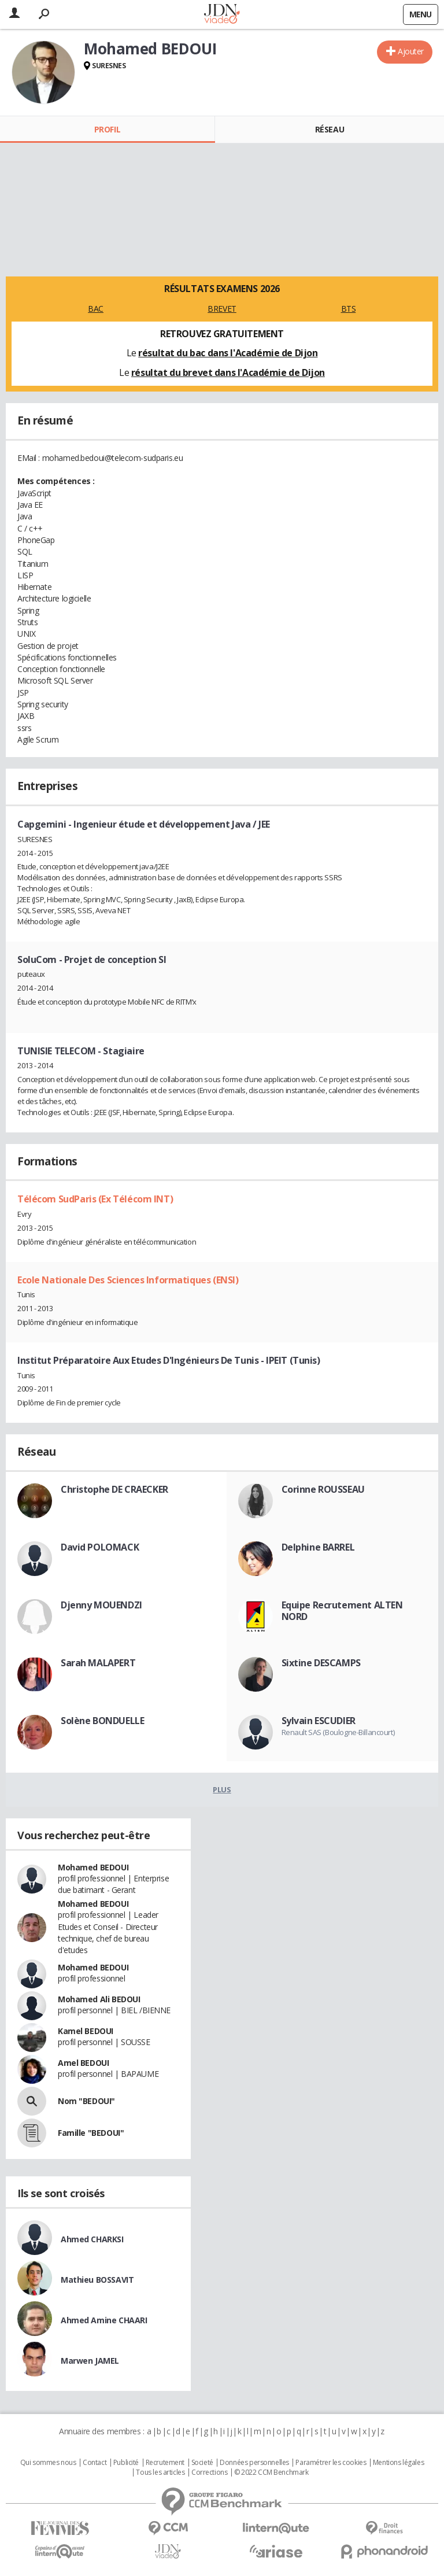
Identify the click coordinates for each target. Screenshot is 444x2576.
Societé (202, 2463)
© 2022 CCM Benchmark (271, 2472)
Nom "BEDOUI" (86, 2100)
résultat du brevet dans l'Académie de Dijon (228, 372)
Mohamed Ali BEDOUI (99, 1999)
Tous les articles (160, 2472)
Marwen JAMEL (90, 2360)
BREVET (222, 308)
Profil (107, 129)
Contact (94, 2463)
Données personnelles (254, 2463)
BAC (95, 308)
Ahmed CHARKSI (92, 2239)
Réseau (329, 129)
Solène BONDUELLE (102, 1720)
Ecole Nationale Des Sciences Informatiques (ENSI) (127, 1280)
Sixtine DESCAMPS (321, 1662)
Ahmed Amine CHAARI (104, 2320)
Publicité (126, 2463)
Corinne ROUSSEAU (323, 1489)
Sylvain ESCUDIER (319, 1720)
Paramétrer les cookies (330, 2463)
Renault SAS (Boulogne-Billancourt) (338, 1732)
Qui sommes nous (48, 2463)
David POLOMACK (100, 1547)
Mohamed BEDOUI (93, 1867)
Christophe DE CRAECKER (114, 1489)
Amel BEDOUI (83, 2062)
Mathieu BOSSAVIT (97, 2279)
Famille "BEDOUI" (91, 2132)
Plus (222, 1789)
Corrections (209, 2472)
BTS (348, 308)
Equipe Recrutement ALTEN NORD (342, 1611)
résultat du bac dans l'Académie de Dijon (227, 352)
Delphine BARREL (318, 1547)
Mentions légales (398, 2463)
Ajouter (411, 51)
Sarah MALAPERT (98, 1662)
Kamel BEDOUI (85, 2030)
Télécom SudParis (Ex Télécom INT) (95, 1199)
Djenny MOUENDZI (101, 1605)
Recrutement (165, 2463)
